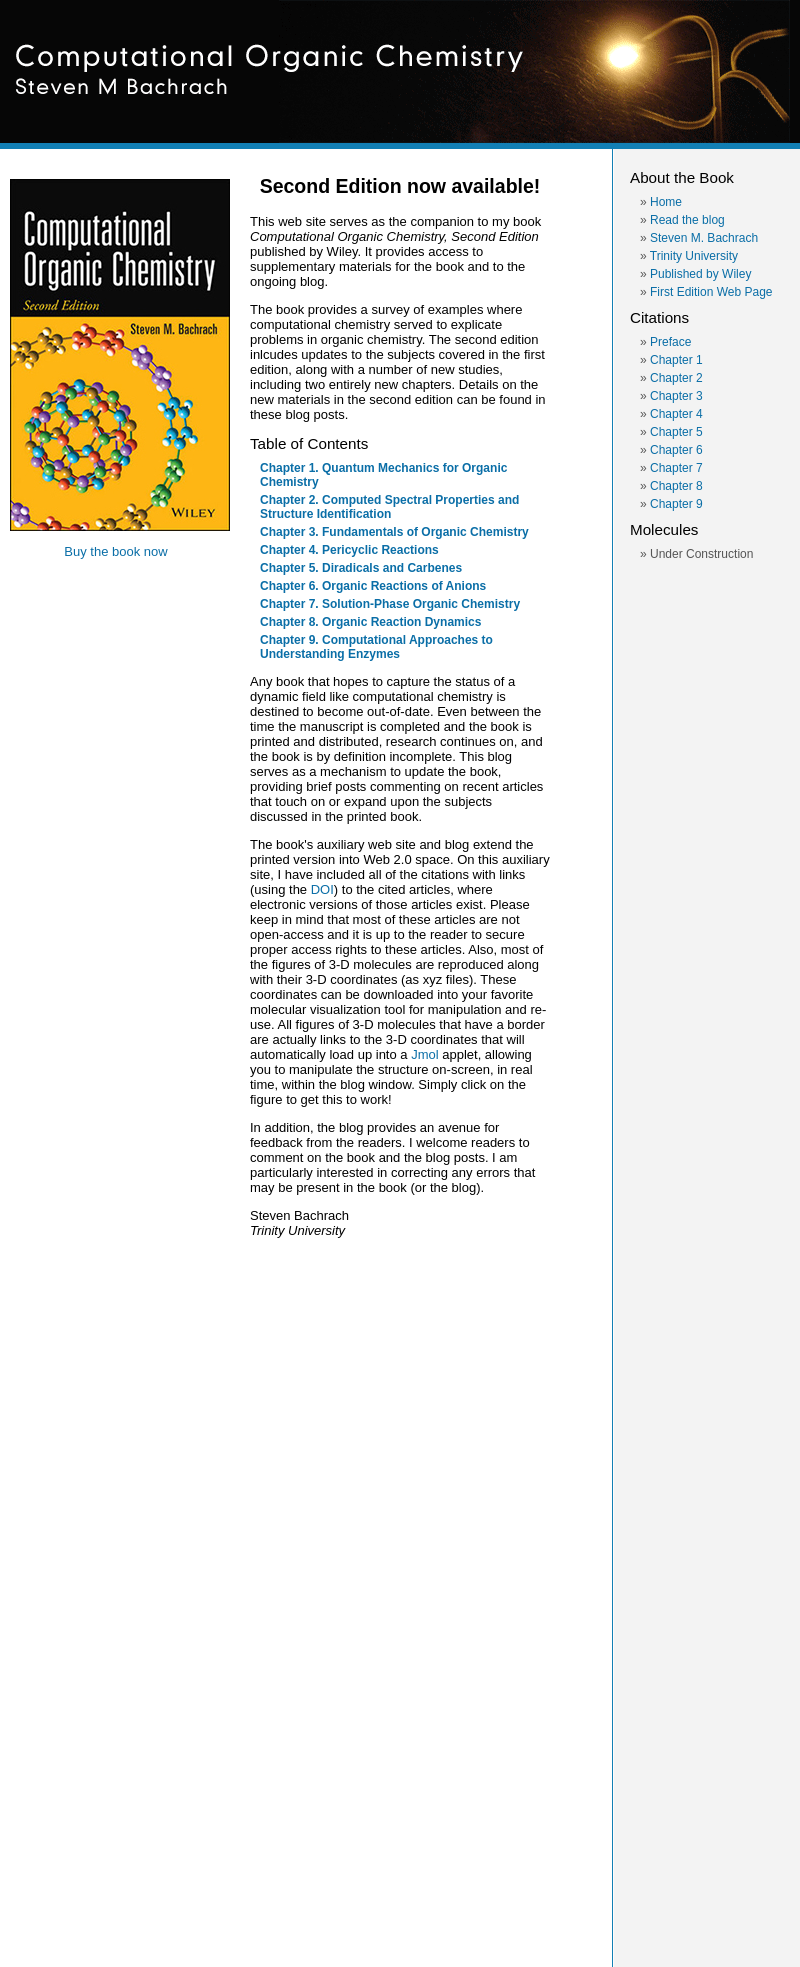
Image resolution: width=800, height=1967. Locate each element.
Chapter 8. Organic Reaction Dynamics (370, 622)
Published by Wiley (700, 274)
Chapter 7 (676, 468)
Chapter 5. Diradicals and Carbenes (361, 568)
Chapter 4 (676, 414)
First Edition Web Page (711, 292)
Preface (670, 342)
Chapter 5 (676, 432)
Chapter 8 (676, 486)
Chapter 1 (676, 360)
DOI (322, 889)
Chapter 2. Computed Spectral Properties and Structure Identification (389, 507)
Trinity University (694, 256)
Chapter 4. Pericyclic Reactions (349, 550)
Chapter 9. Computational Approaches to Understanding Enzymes (376, 647)
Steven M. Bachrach (704, 238)
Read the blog (687, 220)
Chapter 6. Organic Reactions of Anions (373, 586)
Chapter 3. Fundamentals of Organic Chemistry (394, 532)
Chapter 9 (676, 504)
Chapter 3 (676, 396)
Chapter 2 (676, 378)
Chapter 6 (676, 450)
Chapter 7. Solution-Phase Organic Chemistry (390, 604)
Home (666, 202)
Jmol (424, 1054)
